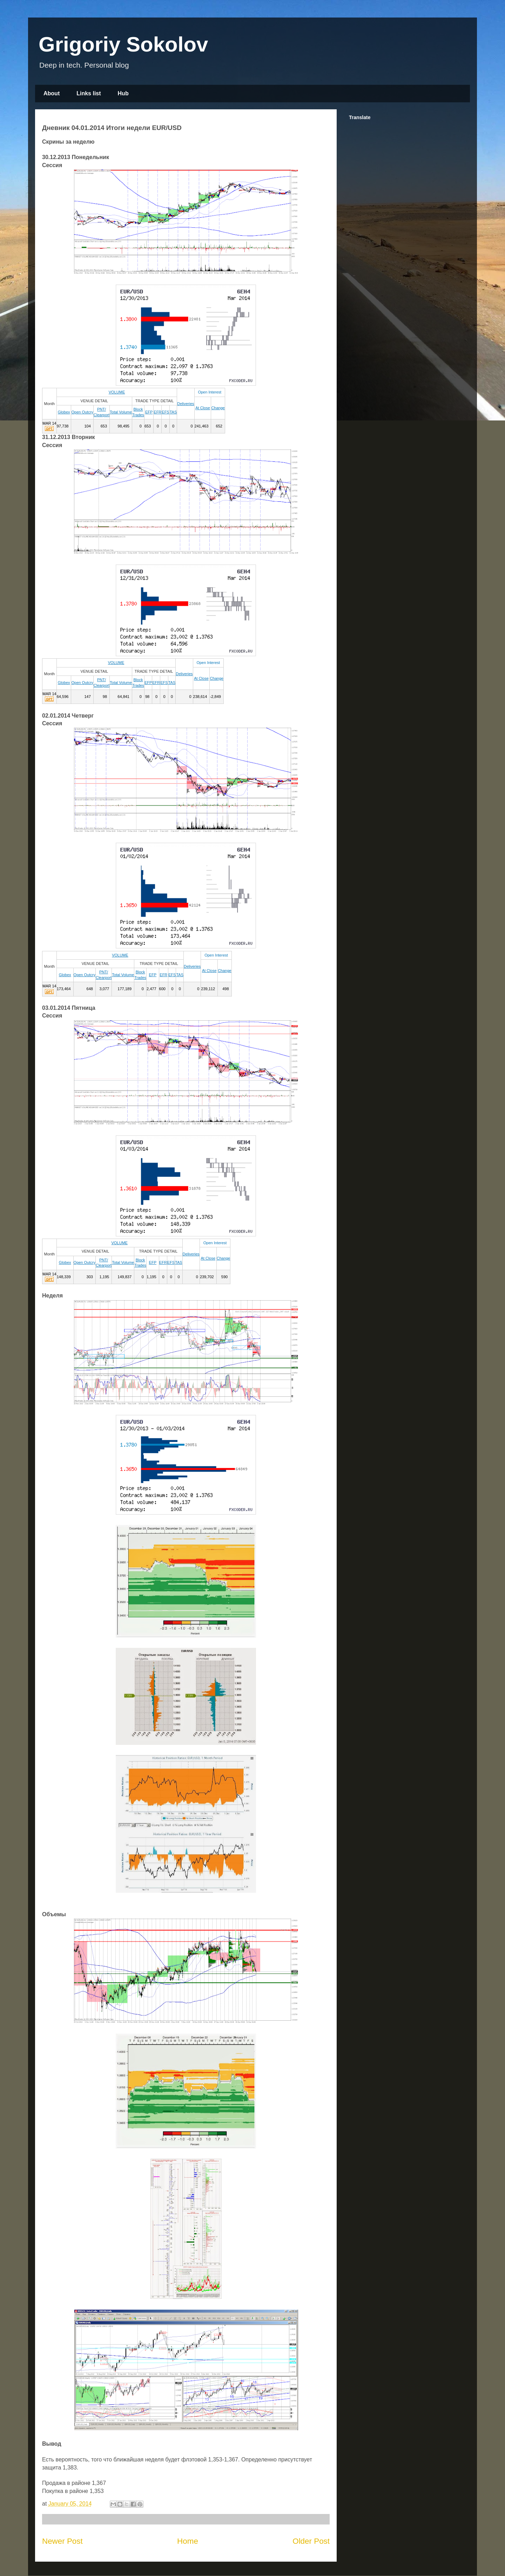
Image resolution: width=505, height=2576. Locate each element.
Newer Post (62, 2541)
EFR (157, 412)
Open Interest (209, 392)
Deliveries (185, 404)
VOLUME (117, 392)
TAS (173, 412)
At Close (202, 408)
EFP (149, 412)
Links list (88, 93)
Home (187, 2541)
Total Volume (121, 412)
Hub (123, 93)
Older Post (311, 2541)
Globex (64, 412)
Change (218, 408)
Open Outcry (82, 412)
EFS (165, 412)
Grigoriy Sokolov (123, 44)
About (51, 93)
